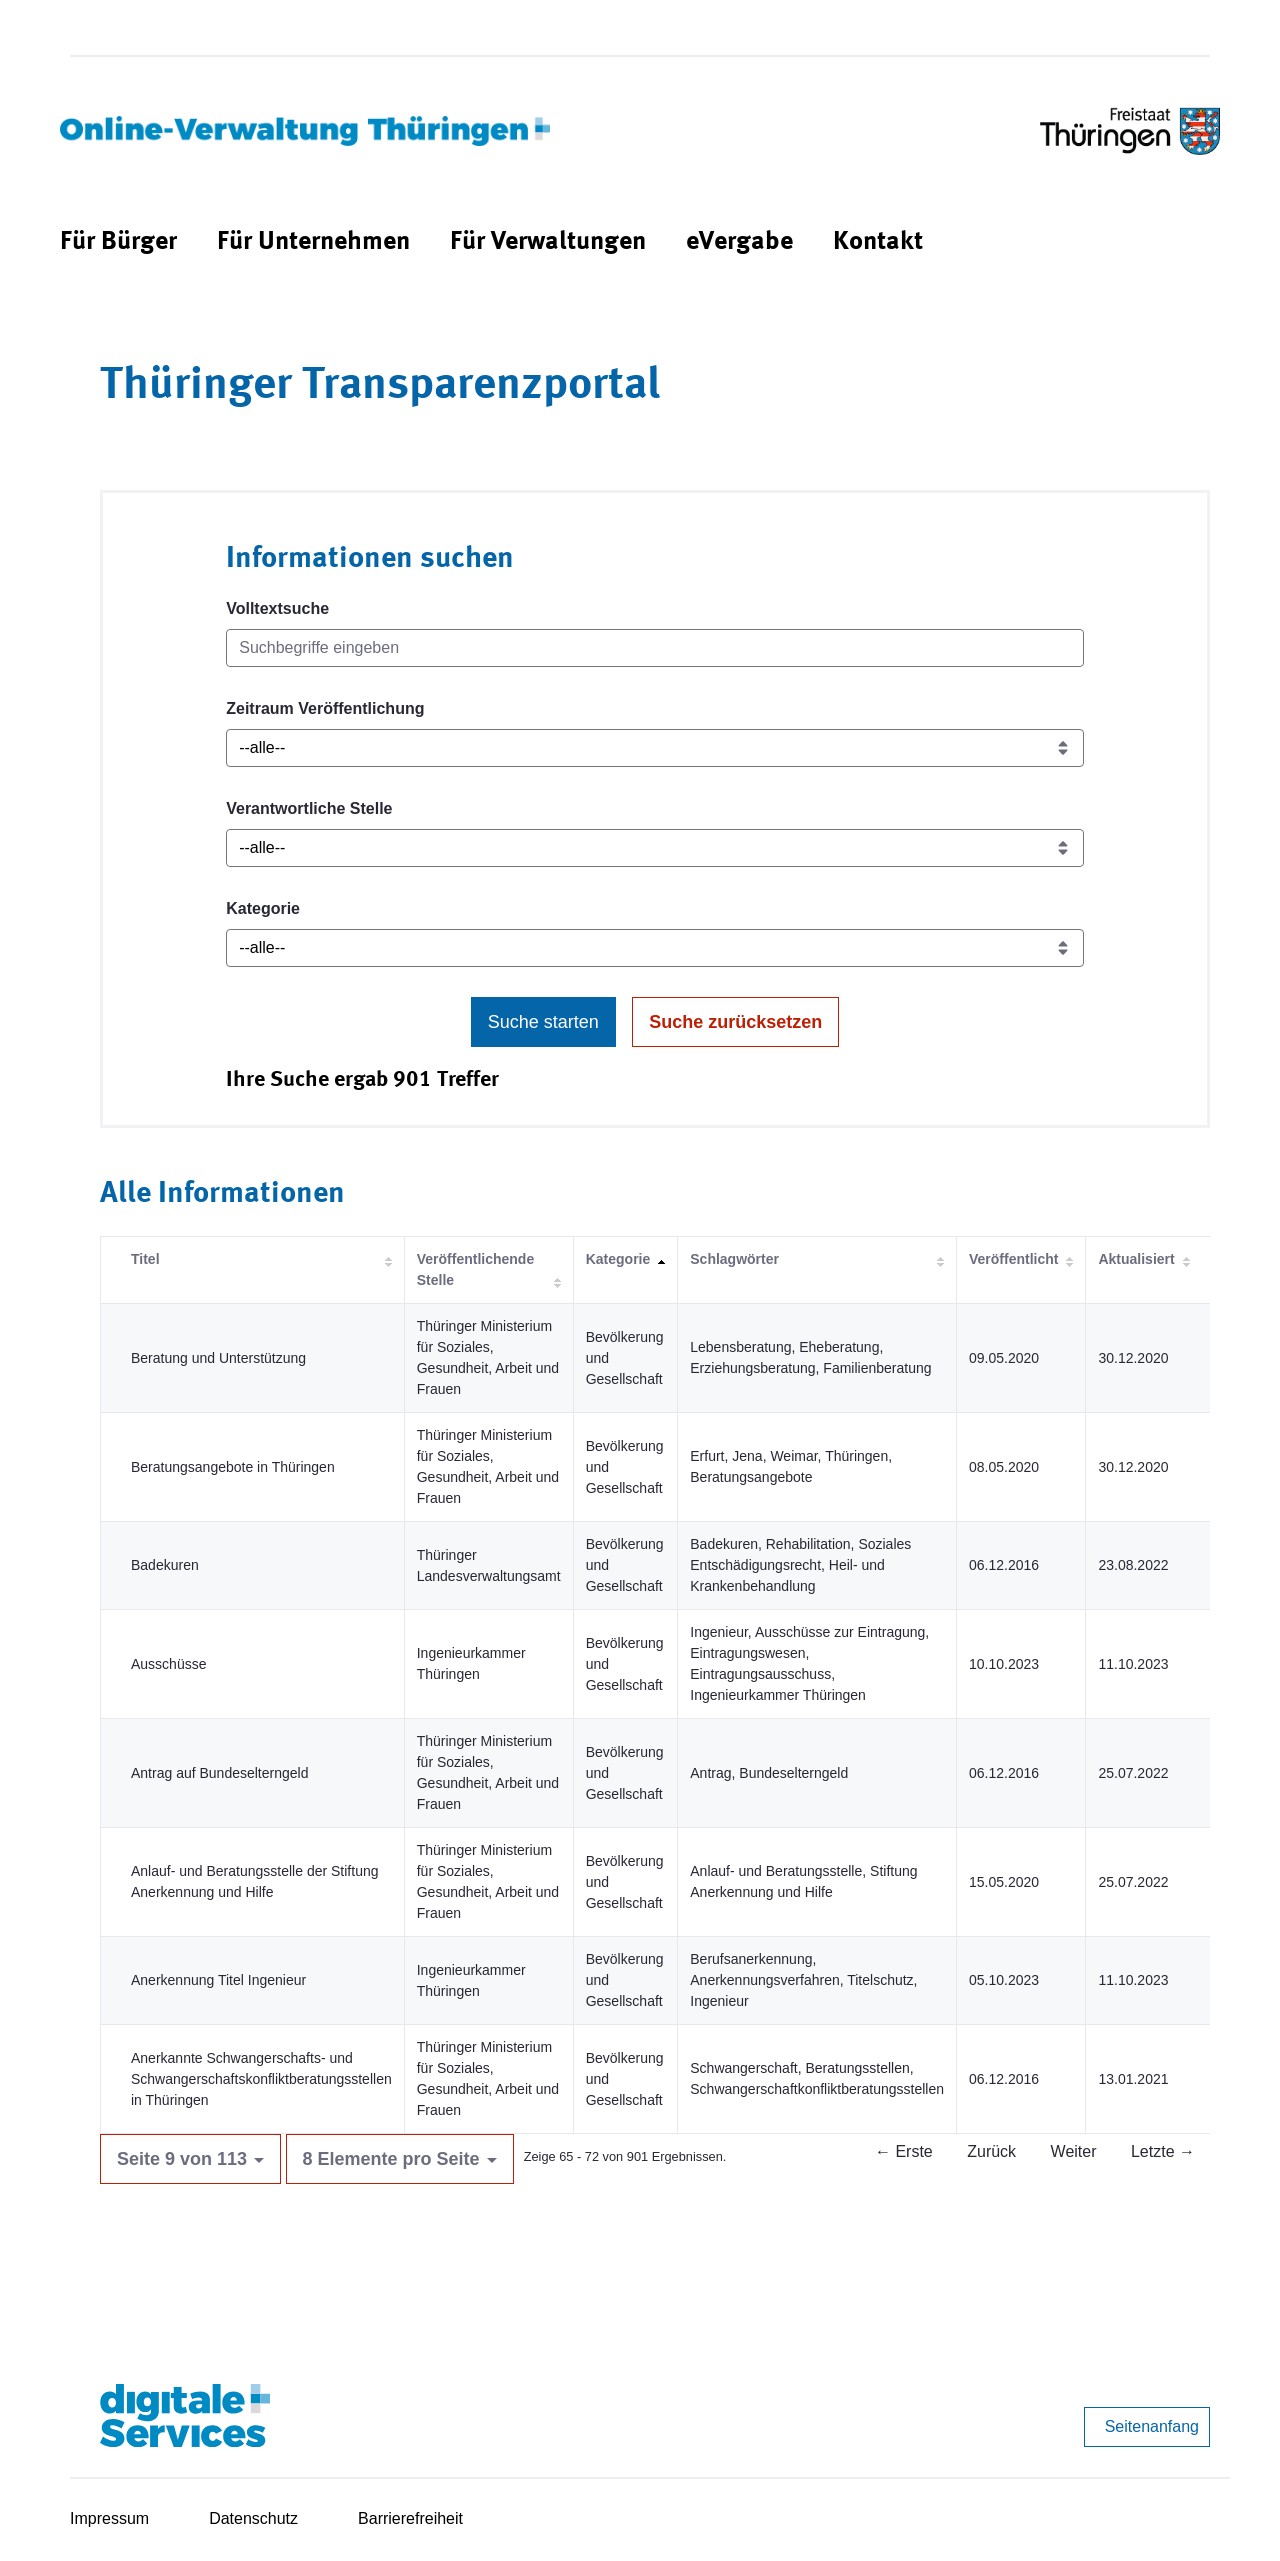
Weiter (1074, 2151)
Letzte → (1163, 2151)
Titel (145, 1259)
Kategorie (263, 908)
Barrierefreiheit (410, 2518)
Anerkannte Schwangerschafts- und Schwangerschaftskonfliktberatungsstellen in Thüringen (261, 2079)
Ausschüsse (168, 1664)
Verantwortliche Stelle (309, 808)
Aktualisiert (1136, 1259)
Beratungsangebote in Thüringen (233, 1467)
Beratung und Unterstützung (218, 1358)
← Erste (904, 2151)
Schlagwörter (734, 1259)
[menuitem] (118, 242)
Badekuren (165, 1565)
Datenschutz (253, 2518)
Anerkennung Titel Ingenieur (218, 1980)
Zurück (991, 2151)
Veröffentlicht (1013, 1259)
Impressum (109, 2518)
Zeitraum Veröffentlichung (325, 708)
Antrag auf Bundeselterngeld (219, 1773)
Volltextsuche (277, 608)
